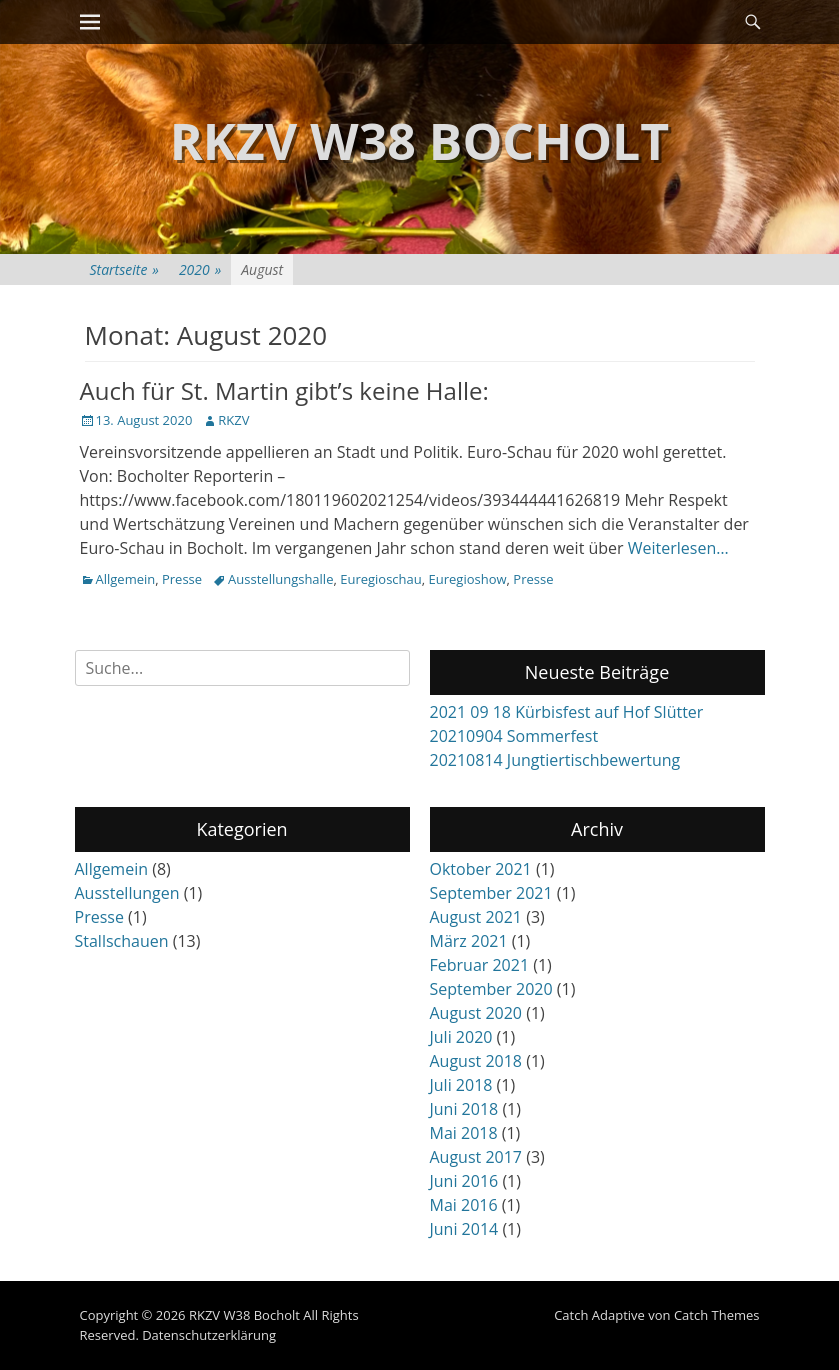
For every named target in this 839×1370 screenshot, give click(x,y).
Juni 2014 (464, 1229)
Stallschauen (122, 941)
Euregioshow (468, 579)
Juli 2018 (461, 1085)
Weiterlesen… (678, 548)
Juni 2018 (464, 1109)
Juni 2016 (464, 1181)
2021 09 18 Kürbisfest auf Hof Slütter (567, 712)
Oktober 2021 (481, 869)
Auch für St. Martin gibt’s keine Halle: (284, 390)
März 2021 (469, 941)
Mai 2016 (464, 1205)
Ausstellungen (127, 893)
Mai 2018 (464, 1133)
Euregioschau (381, 579)
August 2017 (476, 1157)
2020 (200, 269)
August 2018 (476, 1061)
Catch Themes (717, 1315)
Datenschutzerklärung (209, 1335)
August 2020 (476, 1013)
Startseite (124, 269)
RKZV (233, 420)
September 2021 (491, 893)
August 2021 (476, 917)
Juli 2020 (461, 1037)
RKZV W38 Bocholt (420, 141)
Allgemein (126, 579)
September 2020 (491, 989)
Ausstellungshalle (280, 579)
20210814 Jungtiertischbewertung (555, 760)
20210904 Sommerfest (514, 736)
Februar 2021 (480, 965)
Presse (182, 579)
